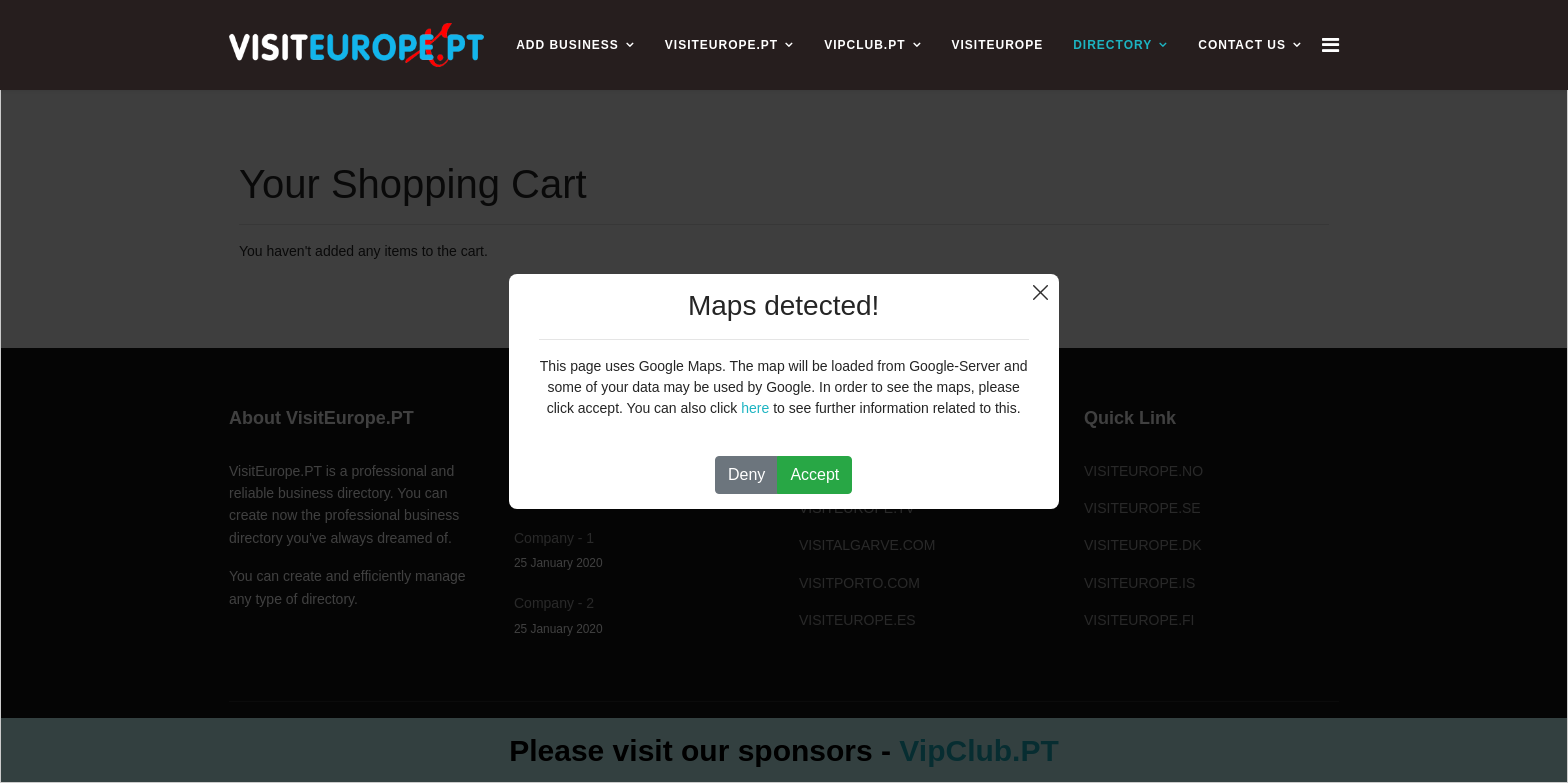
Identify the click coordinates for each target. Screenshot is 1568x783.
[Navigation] (1330, 45)
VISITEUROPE (998, 45)
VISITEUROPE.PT (721, 45)
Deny (746, 474)
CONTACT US (1242, 45)
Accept (814, 474)
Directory (1112, 45)
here (755, 408)
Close (1040, 292)
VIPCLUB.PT (864, 45)
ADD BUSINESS (567, 45)
